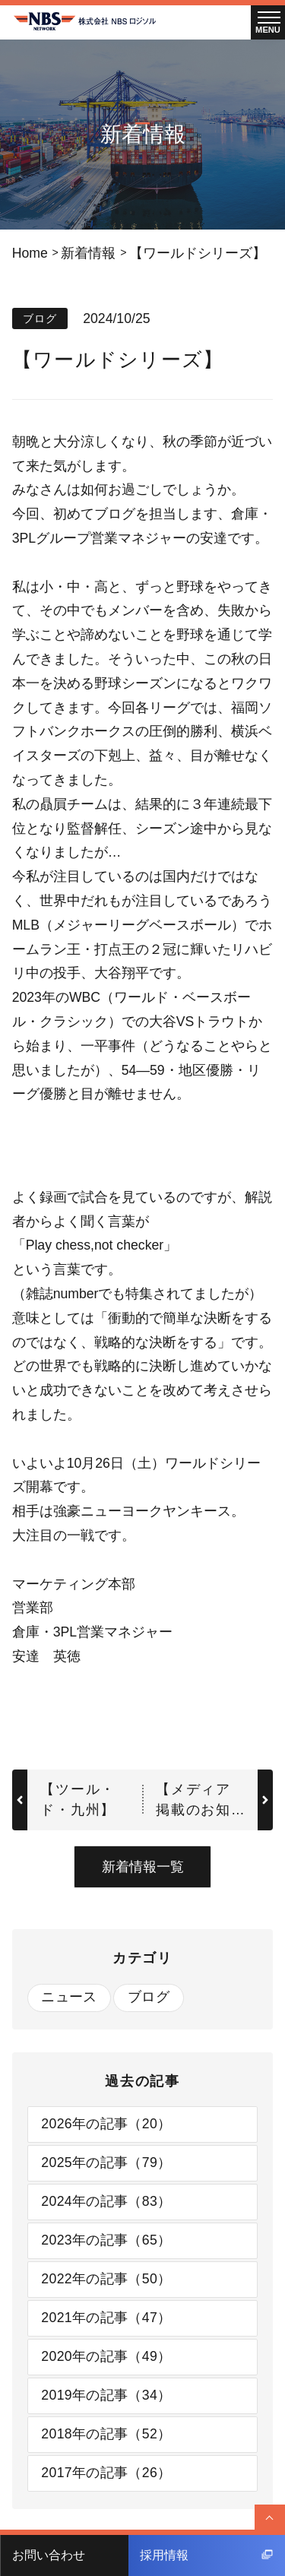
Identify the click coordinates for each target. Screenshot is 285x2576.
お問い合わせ (48, 2555)
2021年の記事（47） (106, 2317)
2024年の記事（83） (106, 2201)
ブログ (148, 1996)
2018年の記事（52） (106, 2433)
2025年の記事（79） (106, 2162)
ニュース (69, 1996)
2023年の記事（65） (106, 2240)
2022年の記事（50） (106, 2278)
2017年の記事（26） (106, 2472)
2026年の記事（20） (106, 2123)
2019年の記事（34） (106, 2395)
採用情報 (206, 2555)
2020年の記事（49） (106, 2356)
